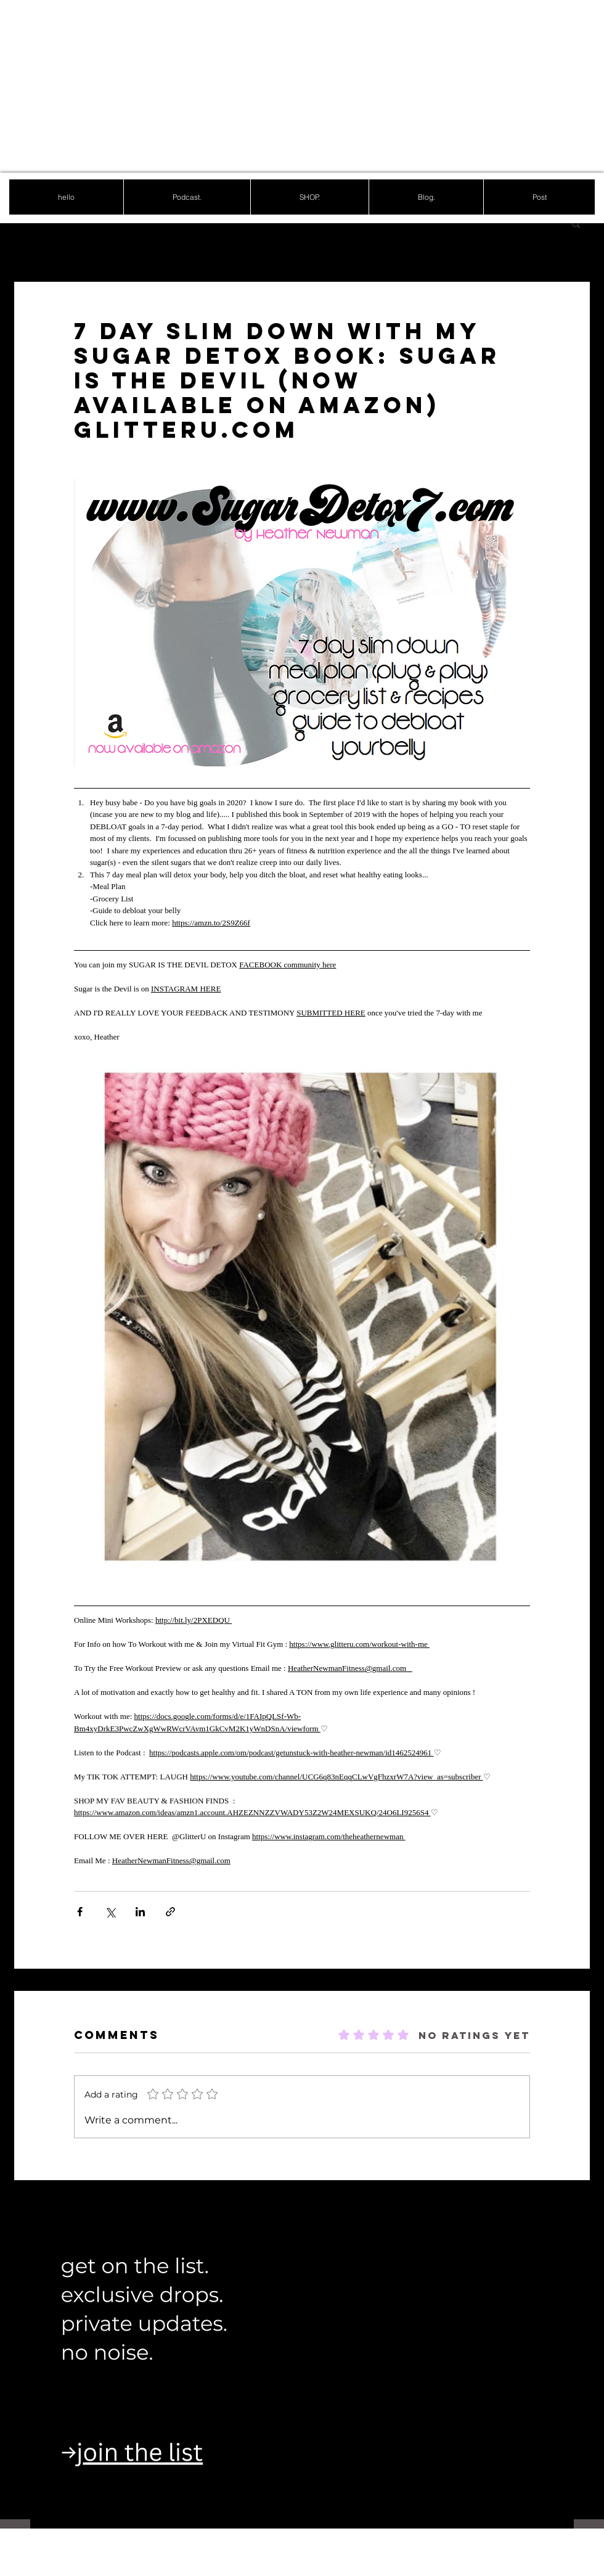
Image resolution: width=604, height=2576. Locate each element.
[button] (576, 223)
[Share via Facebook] (80, 1912)
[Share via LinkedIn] (140, 1912)
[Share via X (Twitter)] (110, 1912)
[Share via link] (170, 1912)
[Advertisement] (228, 86)
